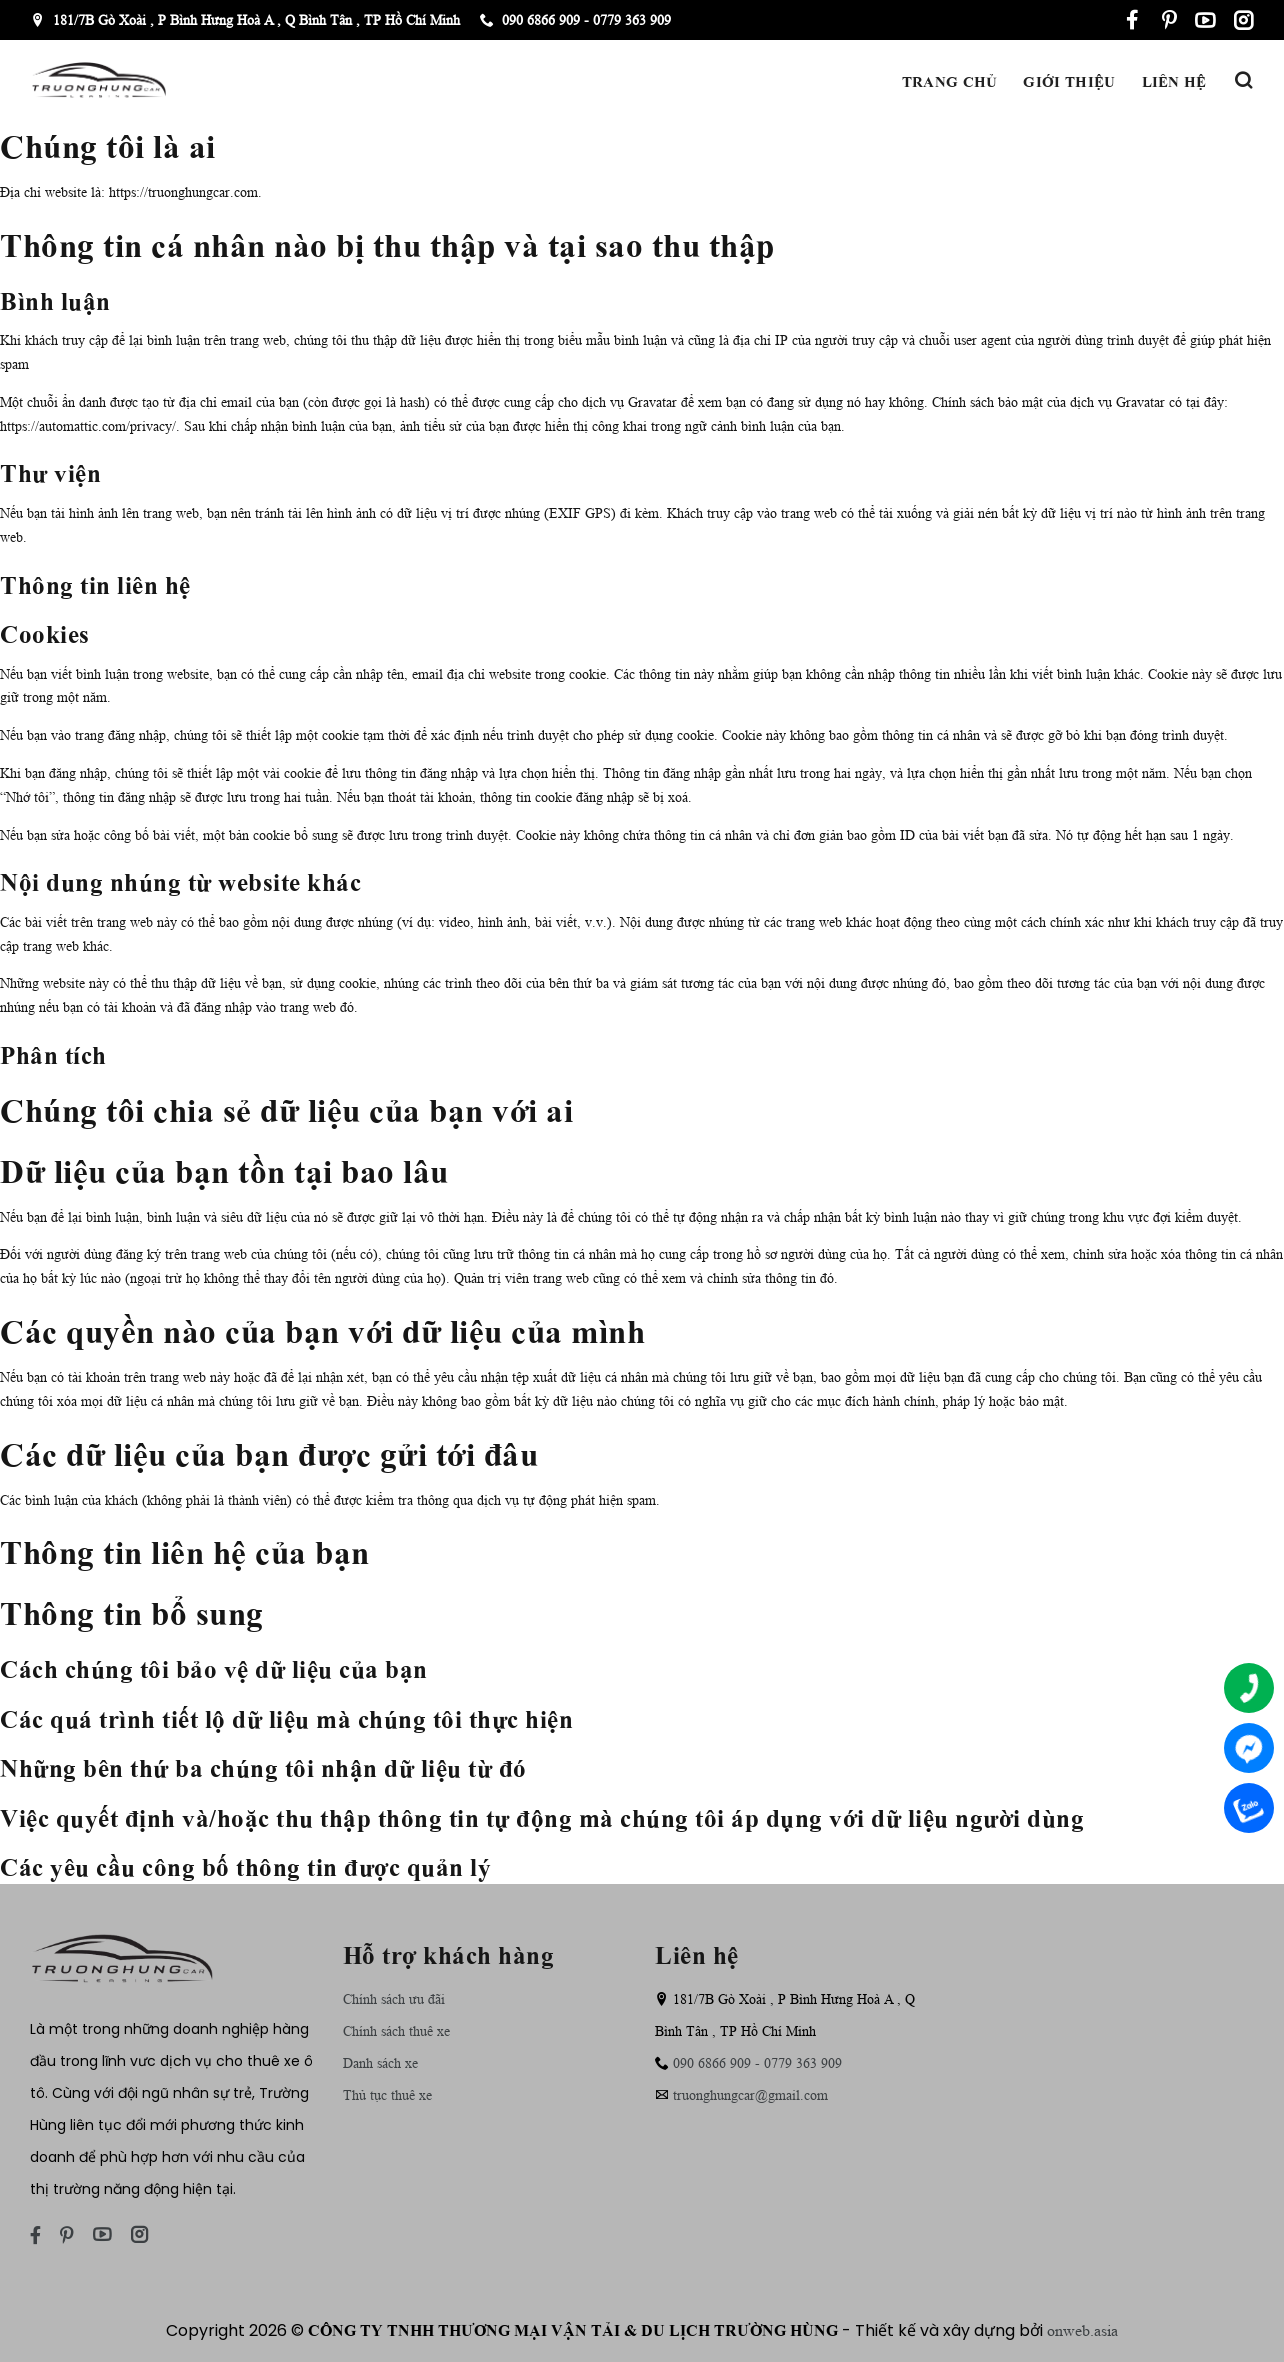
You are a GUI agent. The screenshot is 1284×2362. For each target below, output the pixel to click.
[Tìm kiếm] (1243, 80)
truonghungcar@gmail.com (750, 2095)
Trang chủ (950, 80)
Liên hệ (1174, 80)
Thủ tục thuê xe (387, 2095)
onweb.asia (1082, 2330)
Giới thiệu (1069, 80)
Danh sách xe (380, 2063)
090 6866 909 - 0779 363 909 (575, 20)
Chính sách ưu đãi (394, 1999)
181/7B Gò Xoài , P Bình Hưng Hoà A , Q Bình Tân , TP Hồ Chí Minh (245, 20)
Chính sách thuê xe (396, 2031)
